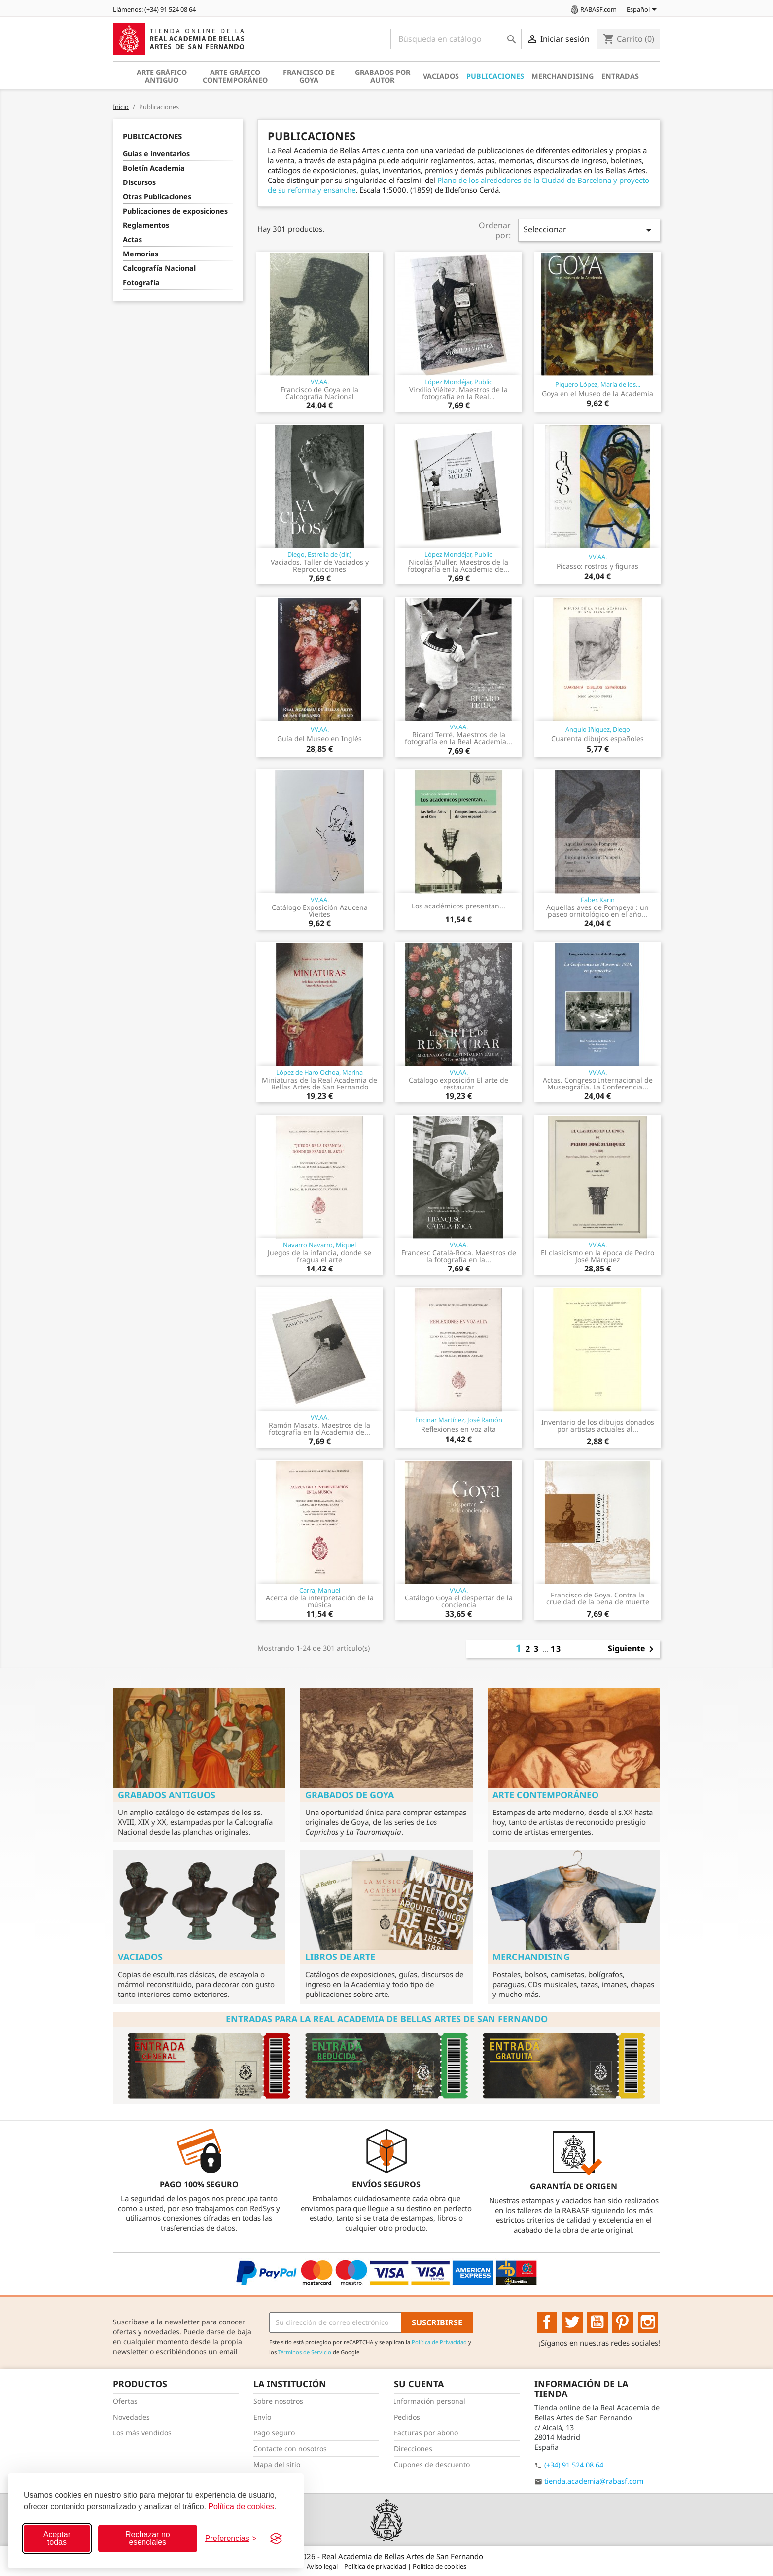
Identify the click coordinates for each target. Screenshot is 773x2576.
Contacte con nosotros (290, 2448)
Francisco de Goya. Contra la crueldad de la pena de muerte (597, 1598)
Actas (132, 239)
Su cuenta (419, 2384)
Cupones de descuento (432, 2464)
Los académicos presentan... (458, 905)
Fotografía (141, 282)
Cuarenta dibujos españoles (597, 738)
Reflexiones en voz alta (458, 1429)
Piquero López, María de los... (597, 384)
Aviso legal (323, 2566)
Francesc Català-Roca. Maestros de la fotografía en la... (458, 1256)
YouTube (597, 2322)
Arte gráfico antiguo (162, 76)
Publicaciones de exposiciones (175, 211)
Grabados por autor (382, 76)
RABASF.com (593, 9)
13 (556, 1648)
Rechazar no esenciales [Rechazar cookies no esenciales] (147, 2538)
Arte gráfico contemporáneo (235, 76)
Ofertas (125, 2401)
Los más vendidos (142, 2432)
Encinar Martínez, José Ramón (458, 1419)
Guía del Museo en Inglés (319, 738)
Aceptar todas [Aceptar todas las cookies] (56, 2538)
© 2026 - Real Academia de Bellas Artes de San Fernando (386, 2556)
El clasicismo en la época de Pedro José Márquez (597, 1256)
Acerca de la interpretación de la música (320, 1601)
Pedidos (407, 2417)
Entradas (620, 76)
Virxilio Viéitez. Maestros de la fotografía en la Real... (458, 393)
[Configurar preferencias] (230, 2538)
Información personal (429, 2401)
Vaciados (441, 76)
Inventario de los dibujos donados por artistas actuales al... (597, 1425)
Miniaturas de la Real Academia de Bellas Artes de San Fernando (319, 1083)
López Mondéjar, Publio (458, 381)
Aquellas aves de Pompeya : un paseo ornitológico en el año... (597, 911)
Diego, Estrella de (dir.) (319, 554)
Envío (262, 2417)
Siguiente (632, 1649)
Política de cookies (241, 2507)
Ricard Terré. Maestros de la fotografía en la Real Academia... (458, 738)
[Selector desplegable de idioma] (643, 10)
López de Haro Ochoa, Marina (319, 1072)
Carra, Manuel (319, 1590)
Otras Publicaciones (157, 196)
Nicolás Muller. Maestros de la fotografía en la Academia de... (458, 565)
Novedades (131, 2417)
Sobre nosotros (278, 2401)
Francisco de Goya (309, 76)
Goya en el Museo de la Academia (597, 393)
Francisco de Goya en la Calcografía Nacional (319, 393)
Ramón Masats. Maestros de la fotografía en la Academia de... (319, 1428)
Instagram (648, 2322)
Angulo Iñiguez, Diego (597, 729)
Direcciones (413, 2448)
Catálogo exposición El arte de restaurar (458, 1083)
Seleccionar (589, 230)
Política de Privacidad (439, 2342)
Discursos (139, 182)
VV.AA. (320, 381)
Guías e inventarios (156, 153)
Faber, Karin (598, 899)
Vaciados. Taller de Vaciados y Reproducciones (320, 565)
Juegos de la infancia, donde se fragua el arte (319, 1256)
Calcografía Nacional (159, 268)
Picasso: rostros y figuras (597, 566)
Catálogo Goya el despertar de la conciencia (459, 1601)
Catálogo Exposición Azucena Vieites (320, 911)
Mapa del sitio (276, 2464)
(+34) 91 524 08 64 (573, 2464)
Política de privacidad (376, 2566)
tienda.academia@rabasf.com (593, 2481)
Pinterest (622, 2322)
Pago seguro (274, 2432)
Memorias (140, 253)
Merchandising (562, 76)
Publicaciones (495, 76)
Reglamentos (146, 225)
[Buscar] (456, 39)
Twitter (572, 2322)
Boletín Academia (154, 168)
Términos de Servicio (304, 2352)
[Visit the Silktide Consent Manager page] (276, 2538)
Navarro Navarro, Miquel (319, 1244)
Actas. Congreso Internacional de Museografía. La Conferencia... (598, 1083)
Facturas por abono (426, 2432)
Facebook (547, 2322)
